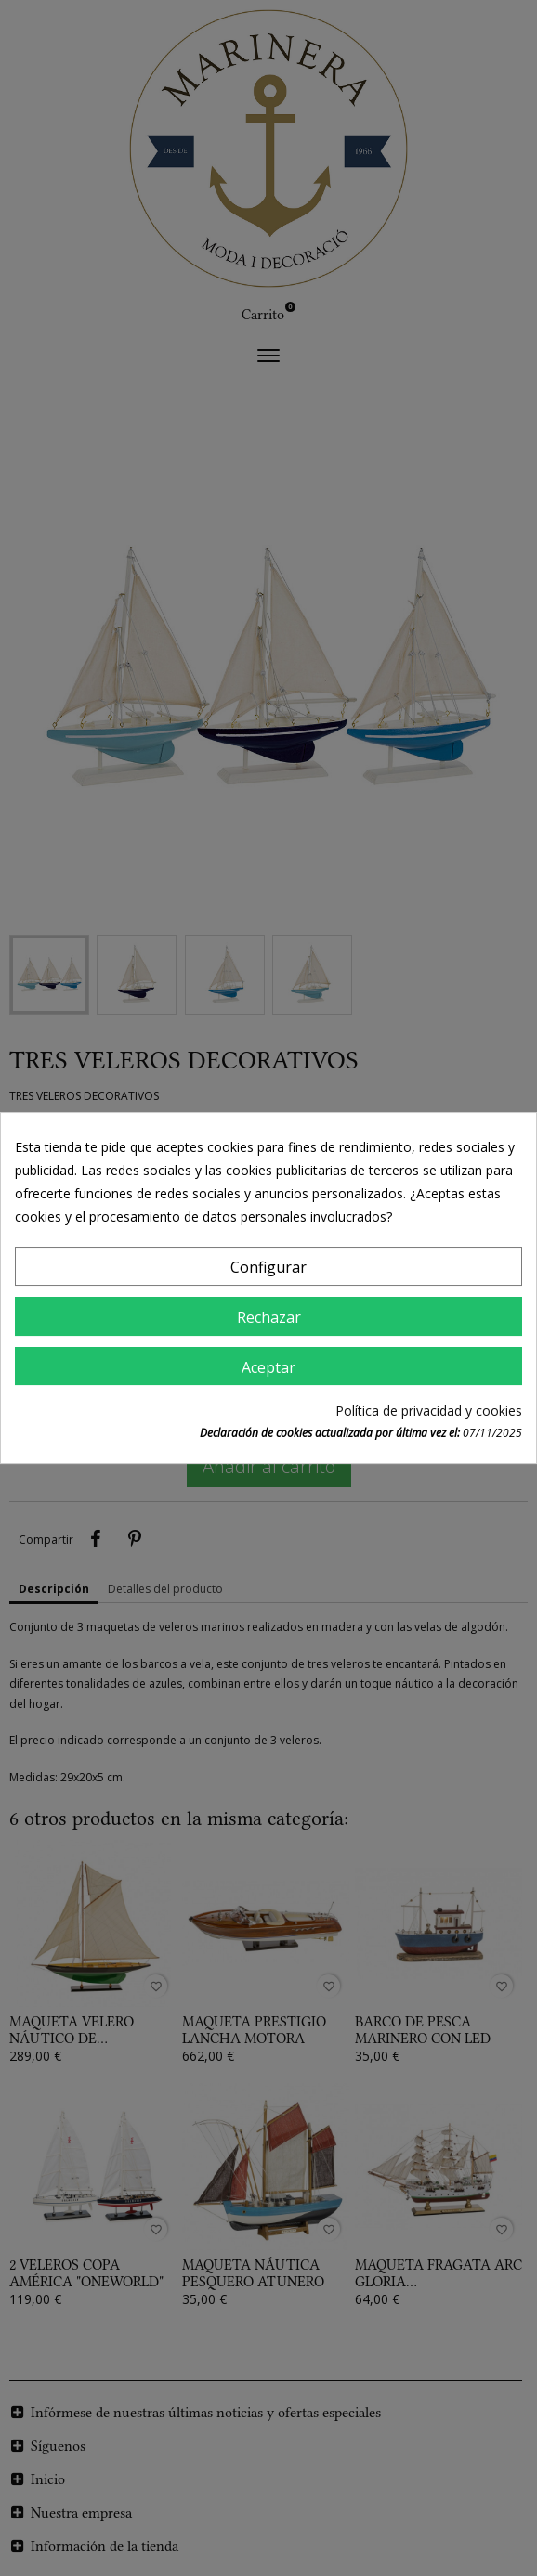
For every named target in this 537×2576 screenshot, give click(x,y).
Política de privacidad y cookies (428, 1410)
